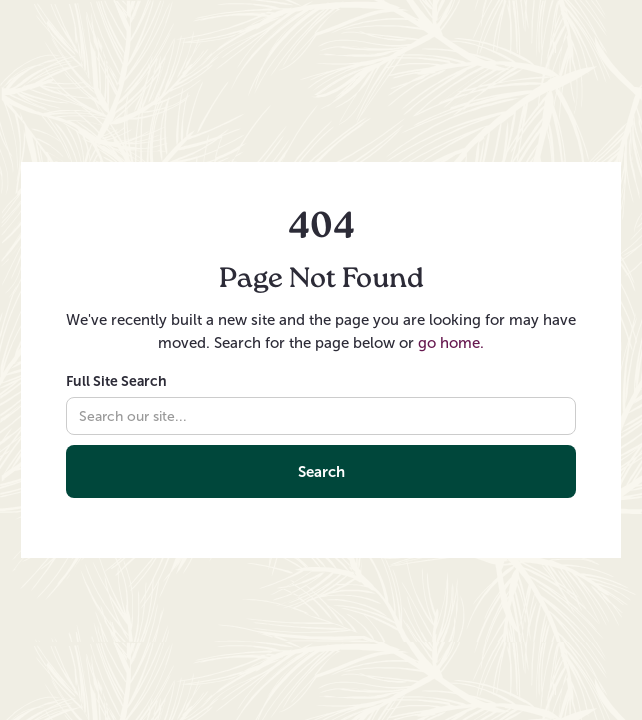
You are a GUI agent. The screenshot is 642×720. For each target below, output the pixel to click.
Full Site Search (116, 381)
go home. (451, 343)
